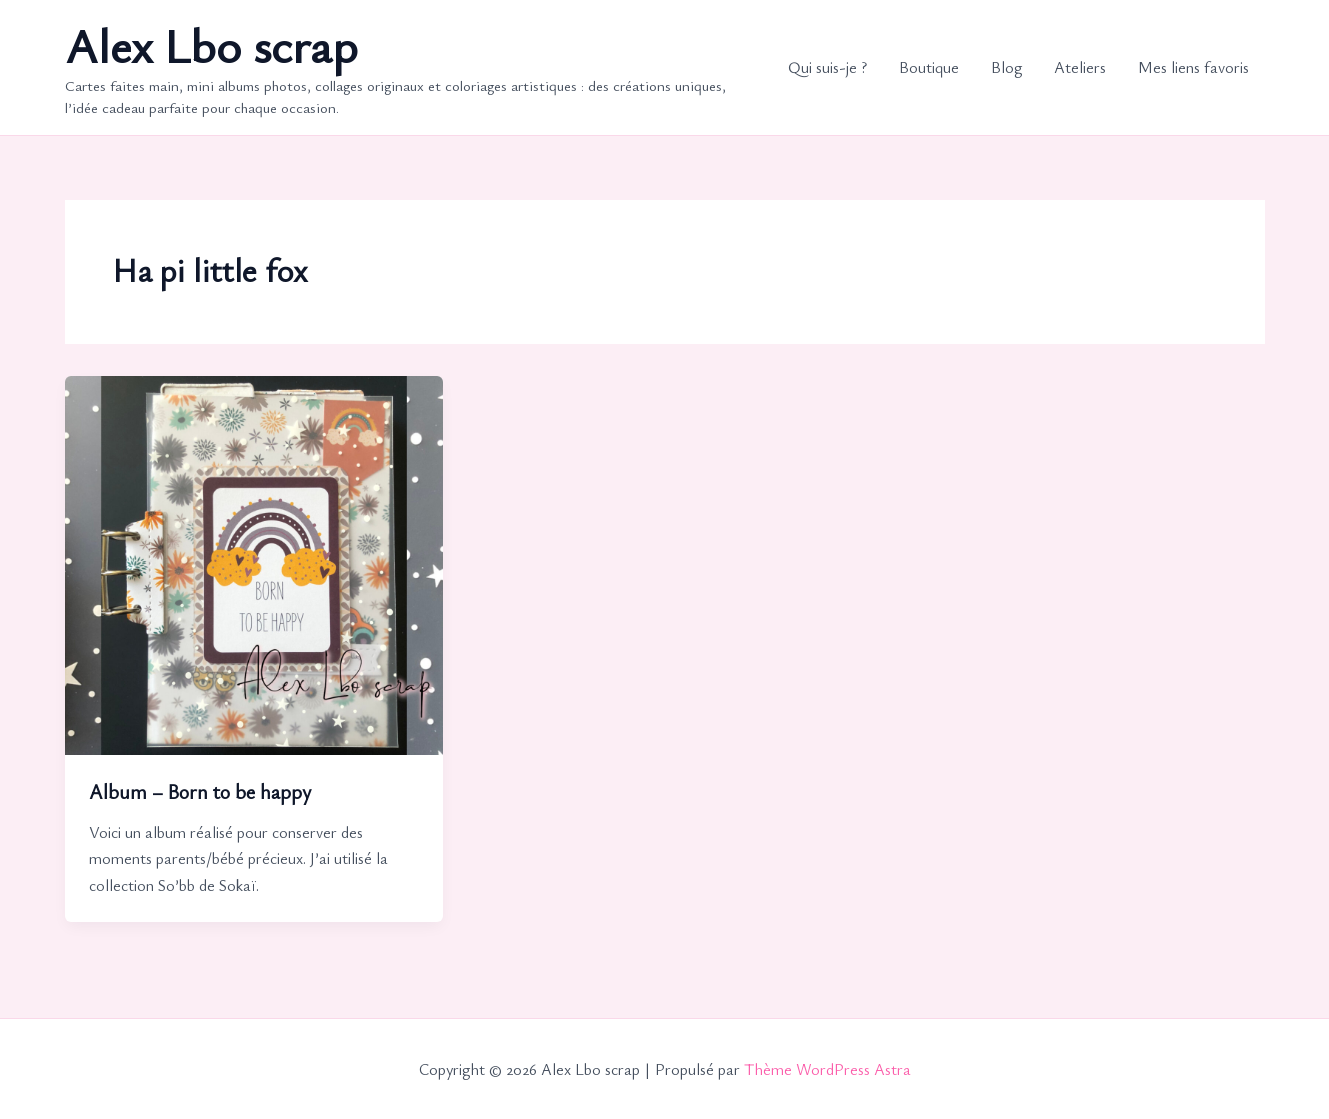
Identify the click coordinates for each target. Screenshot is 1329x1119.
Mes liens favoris (1193, 67)
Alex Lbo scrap (211, 44)
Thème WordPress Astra (827, 1069)
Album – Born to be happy (200, 791)
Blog (1006, 67)
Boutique (929, 67)
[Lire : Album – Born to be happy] (254, 563)
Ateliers (1080, 67)
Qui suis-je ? (827, 67)
